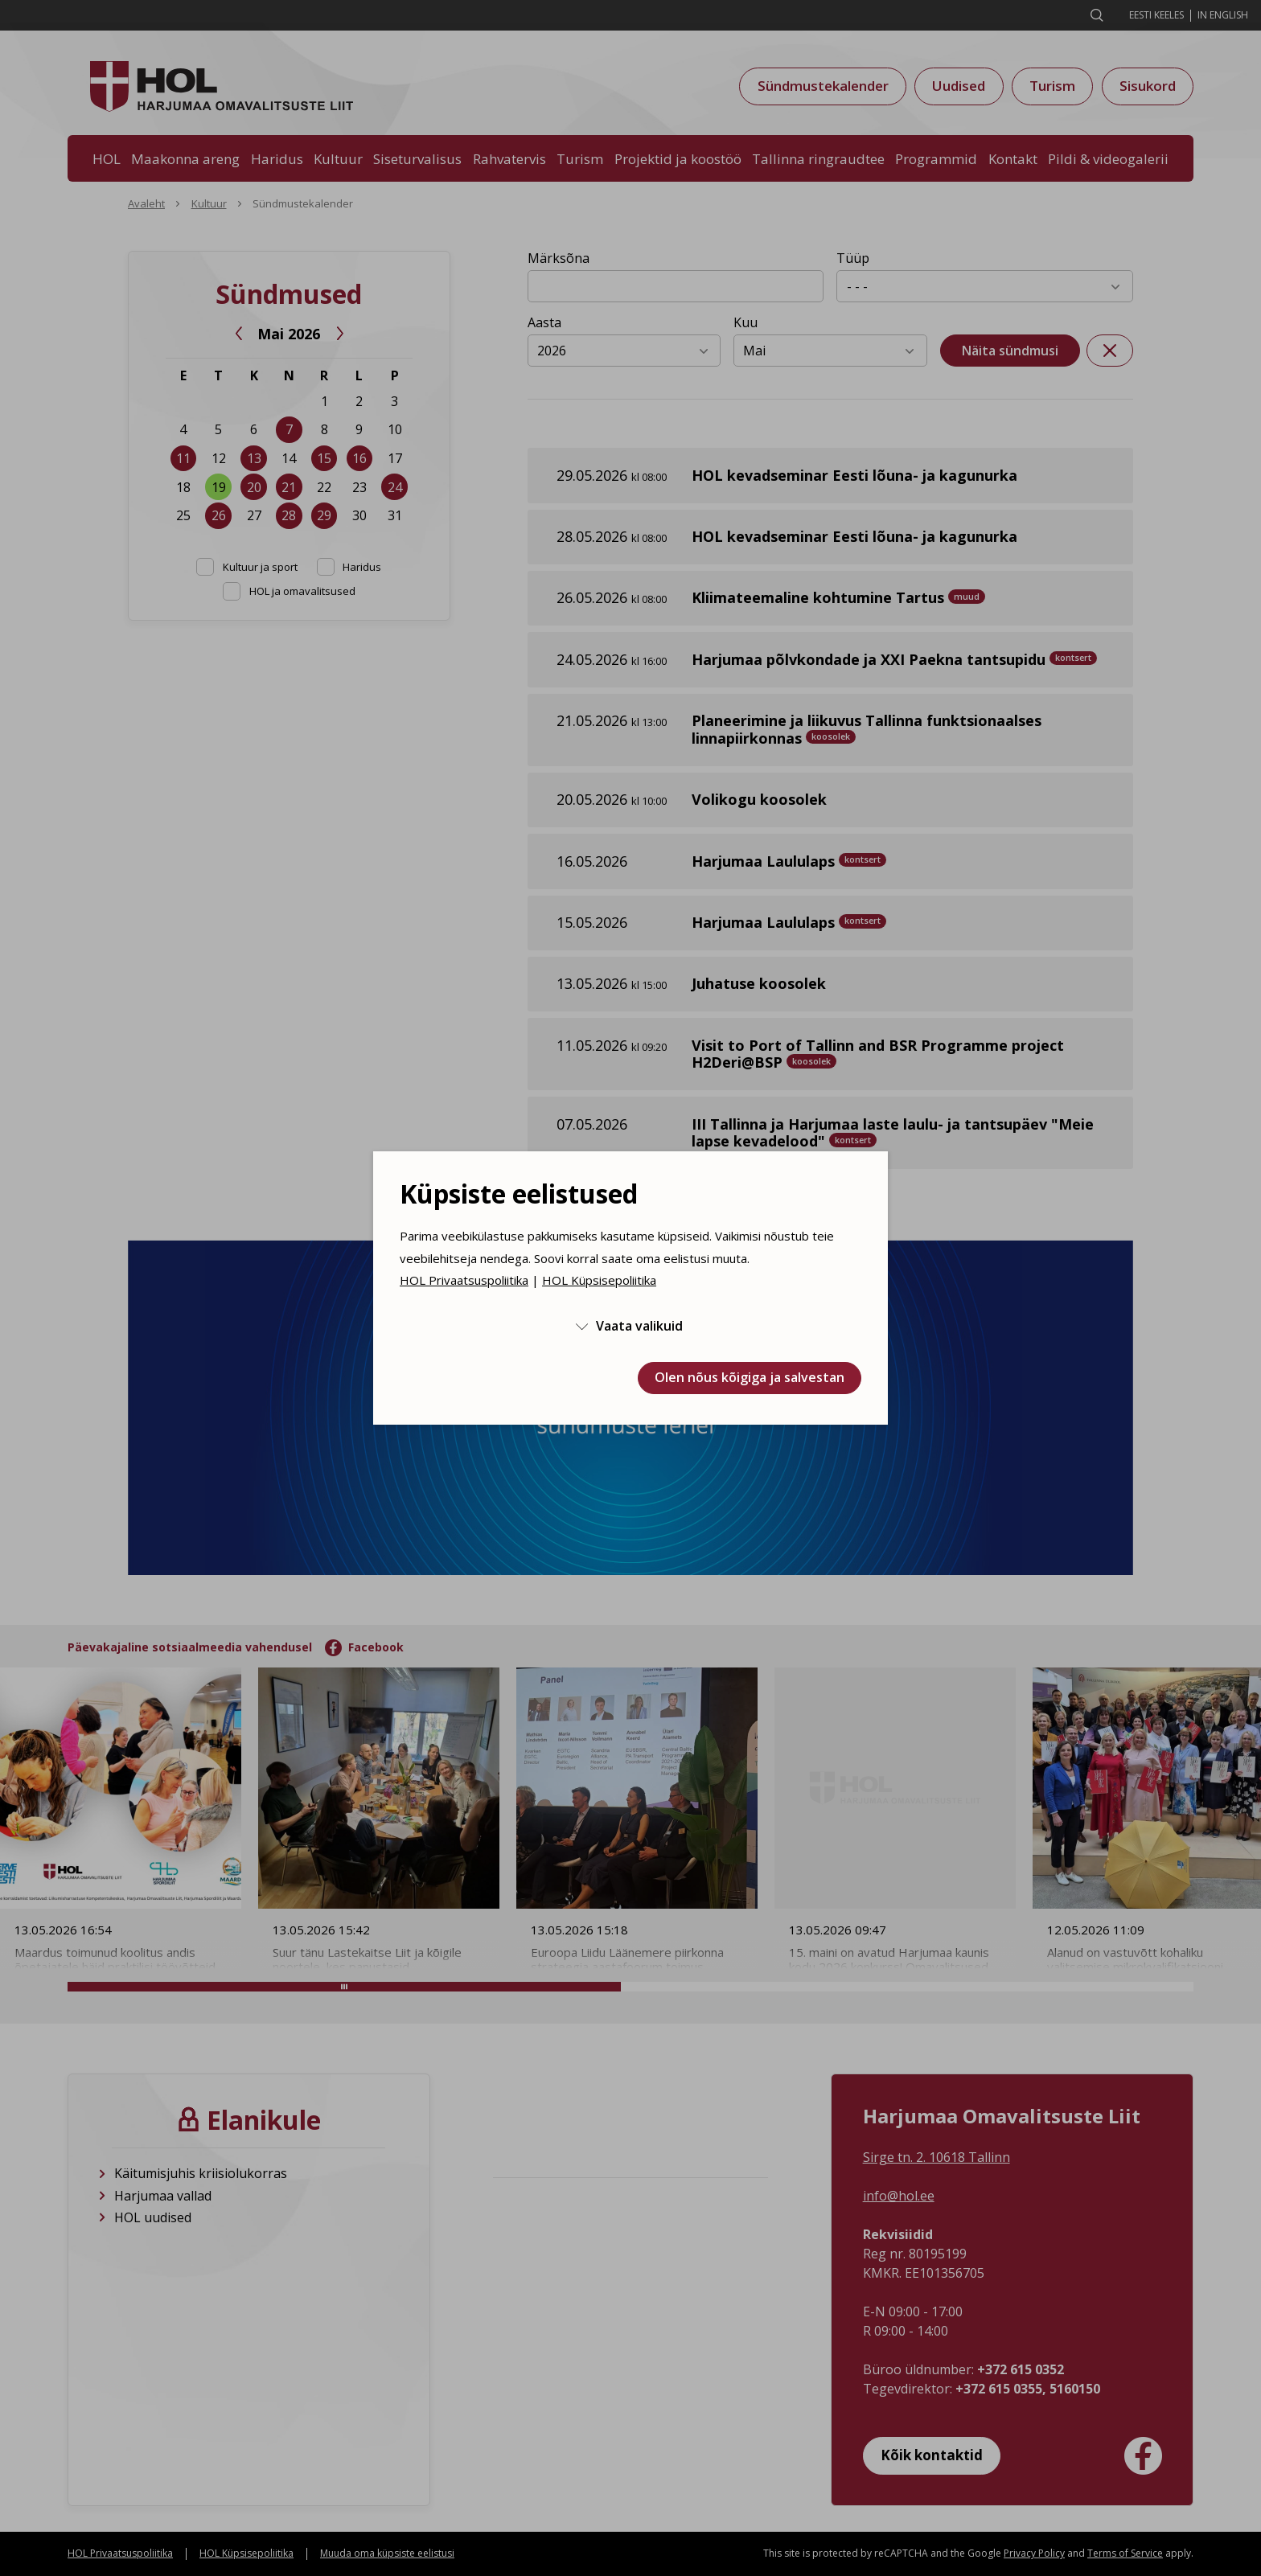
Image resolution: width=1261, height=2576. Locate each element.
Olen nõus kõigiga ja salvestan (749, 1377)
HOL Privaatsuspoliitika (464, 1280)
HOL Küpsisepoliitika (599, 1280)
